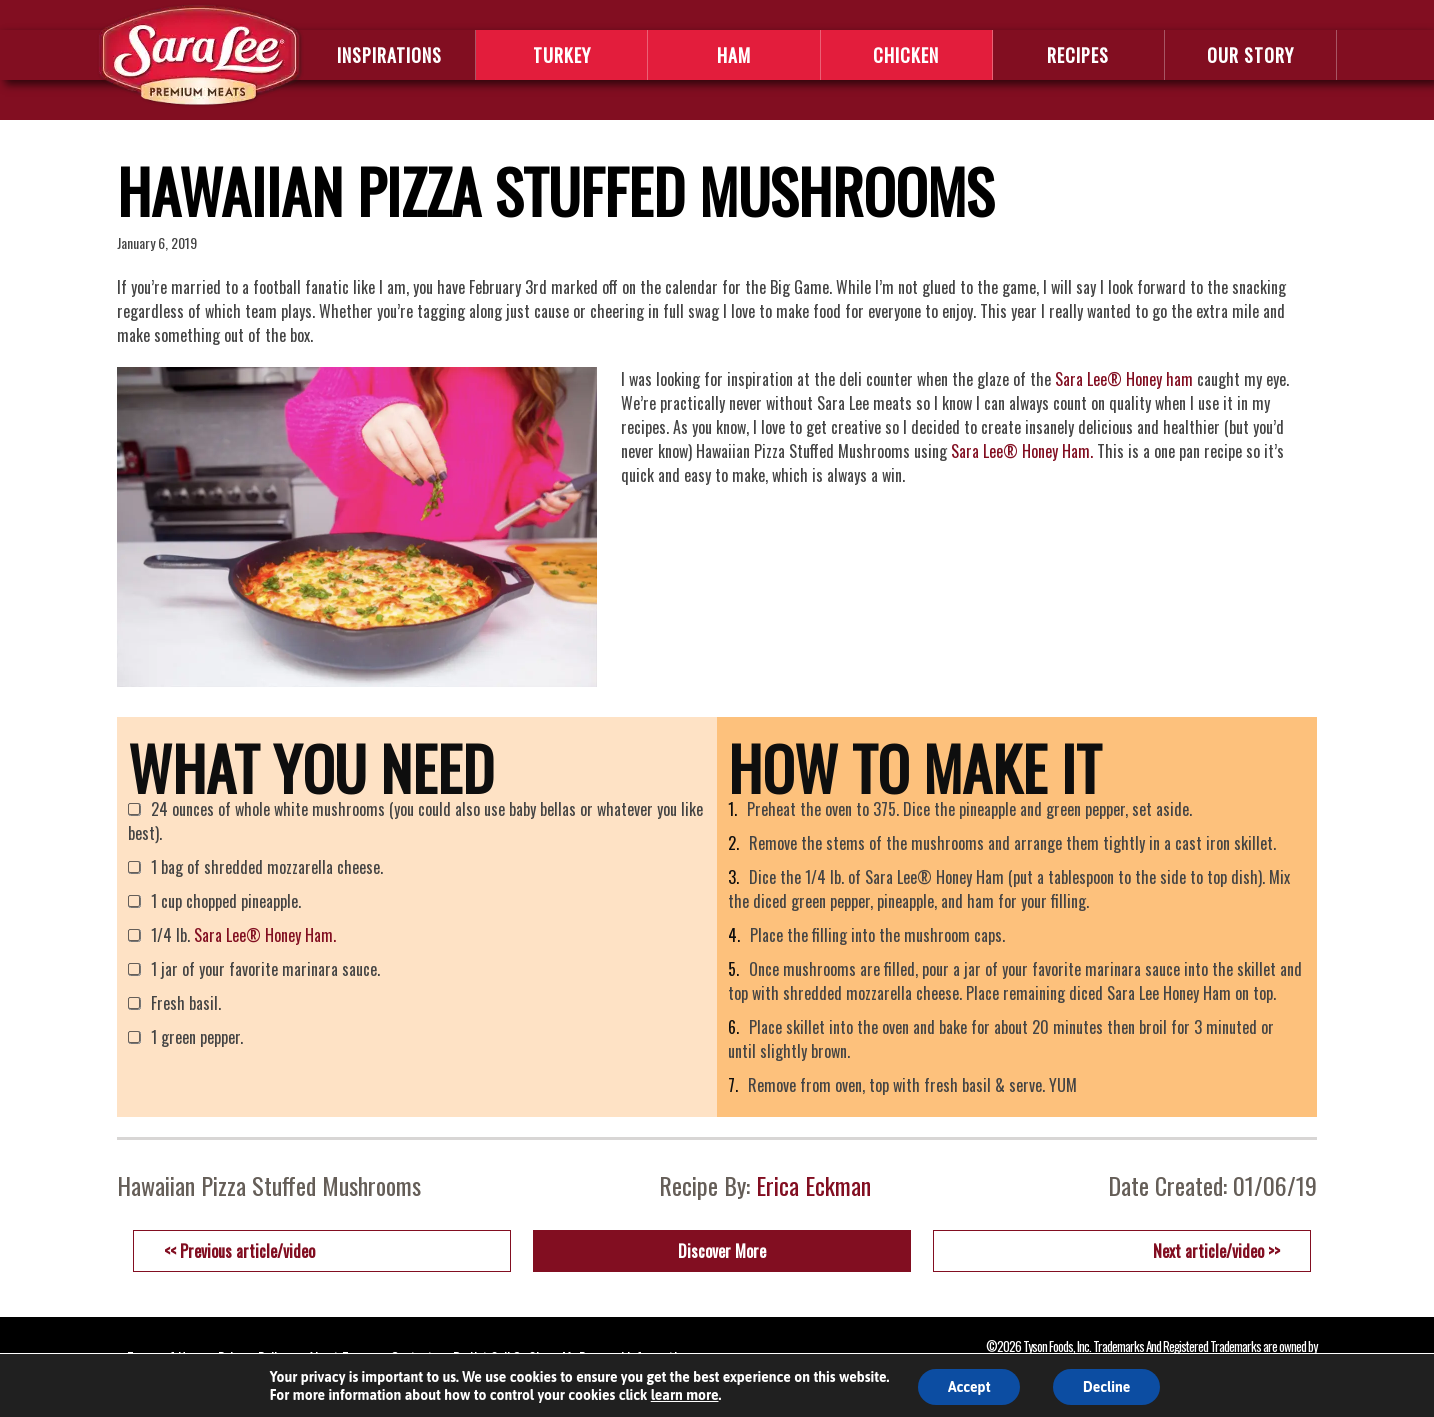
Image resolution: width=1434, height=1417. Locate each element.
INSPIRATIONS (389, 55)
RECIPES (1078, 55)
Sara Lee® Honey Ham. (1022, 451)
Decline (1106, 1387)
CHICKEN (906, 55)
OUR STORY (1250, 55)
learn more (685, 1395)
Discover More (722, 1251)
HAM (734, 55)
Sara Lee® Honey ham (1124, 379)
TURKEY (562, 55)
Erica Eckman (813, 1185)
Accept (969, 1387)
